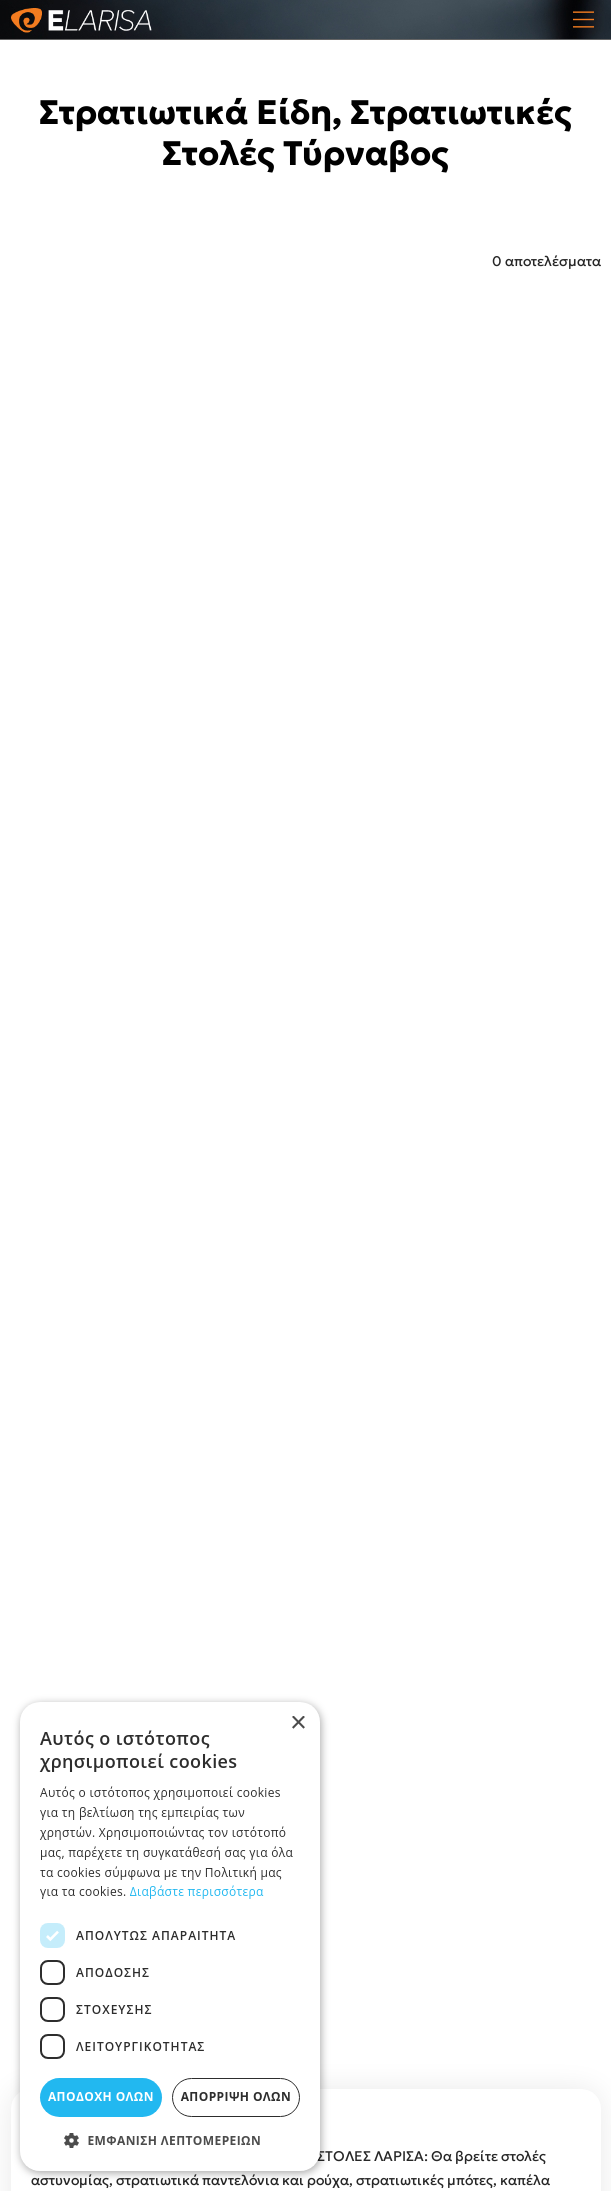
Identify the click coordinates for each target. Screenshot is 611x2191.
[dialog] (170, 1936)
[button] (170, 2140)
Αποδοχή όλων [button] (101, 2096)
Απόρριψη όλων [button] (236, 2096)
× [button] (297, 1723)
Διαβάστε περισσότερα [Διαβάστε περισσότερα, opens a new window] (197, 1891)
